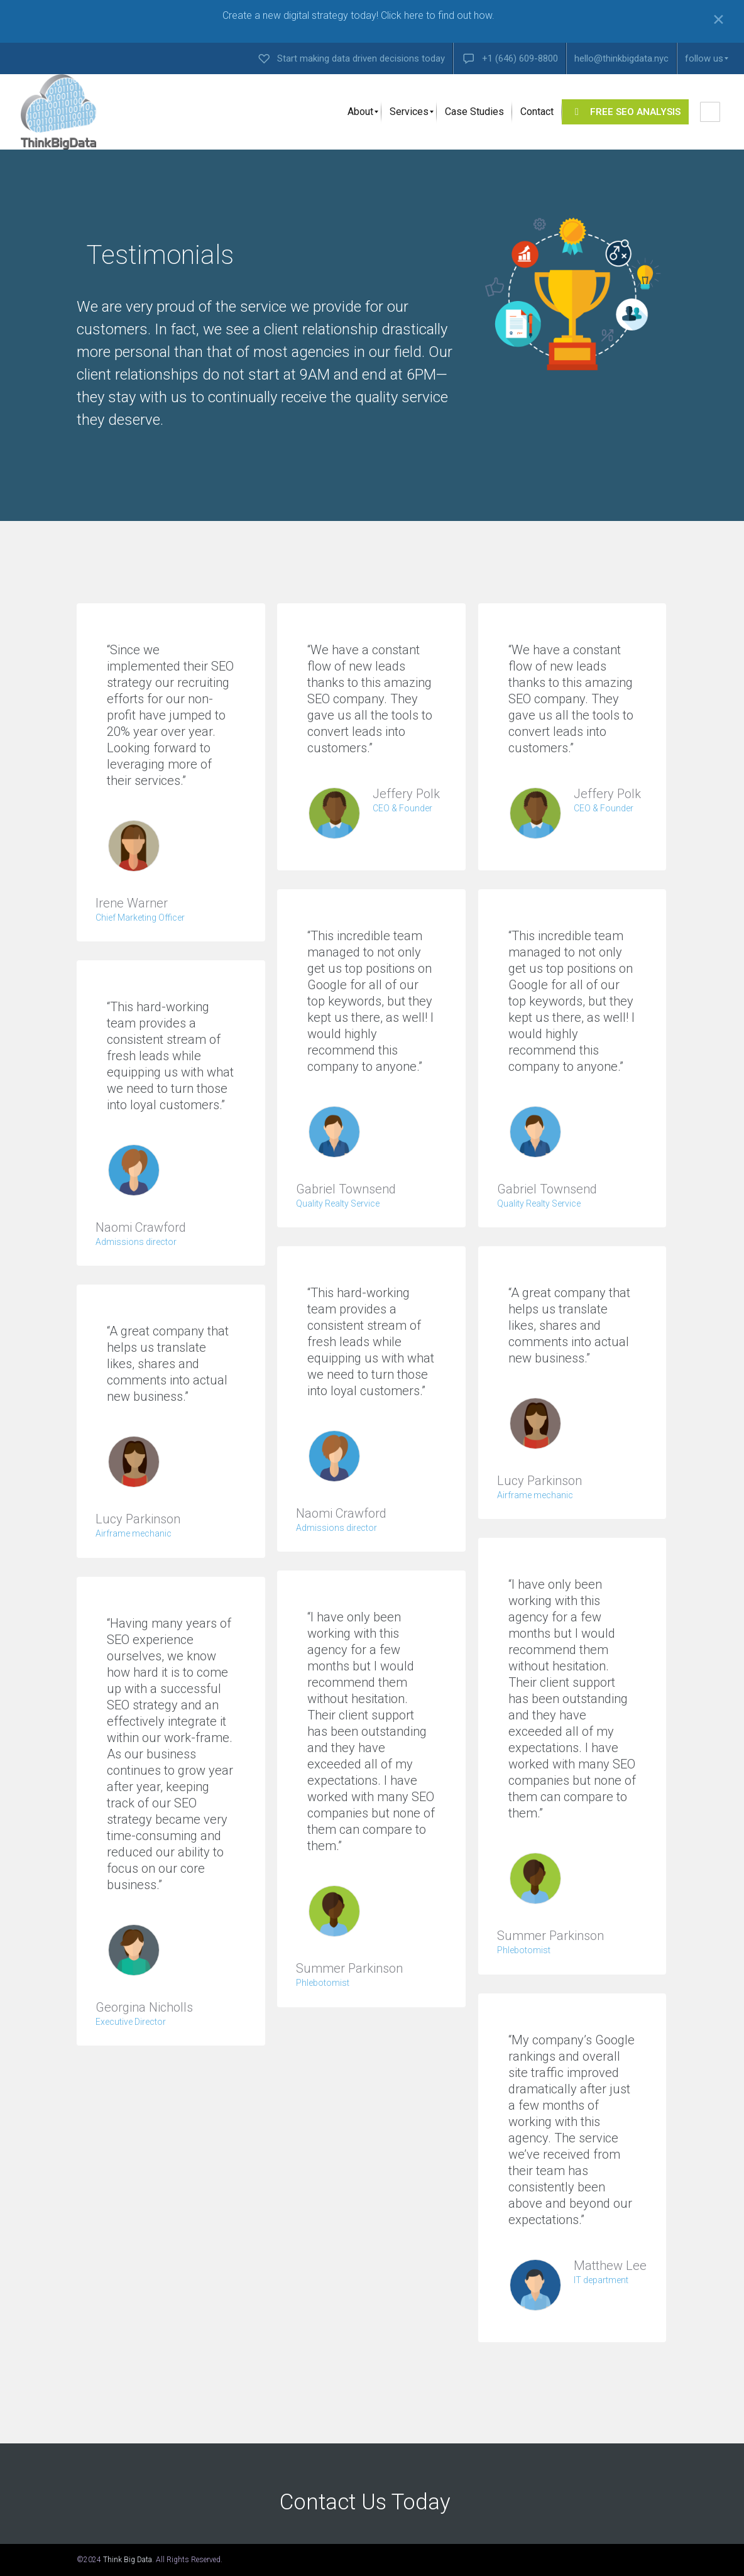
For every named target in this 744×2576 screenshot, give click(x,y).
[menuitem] (350, 58)
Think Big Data (127, 2559)
